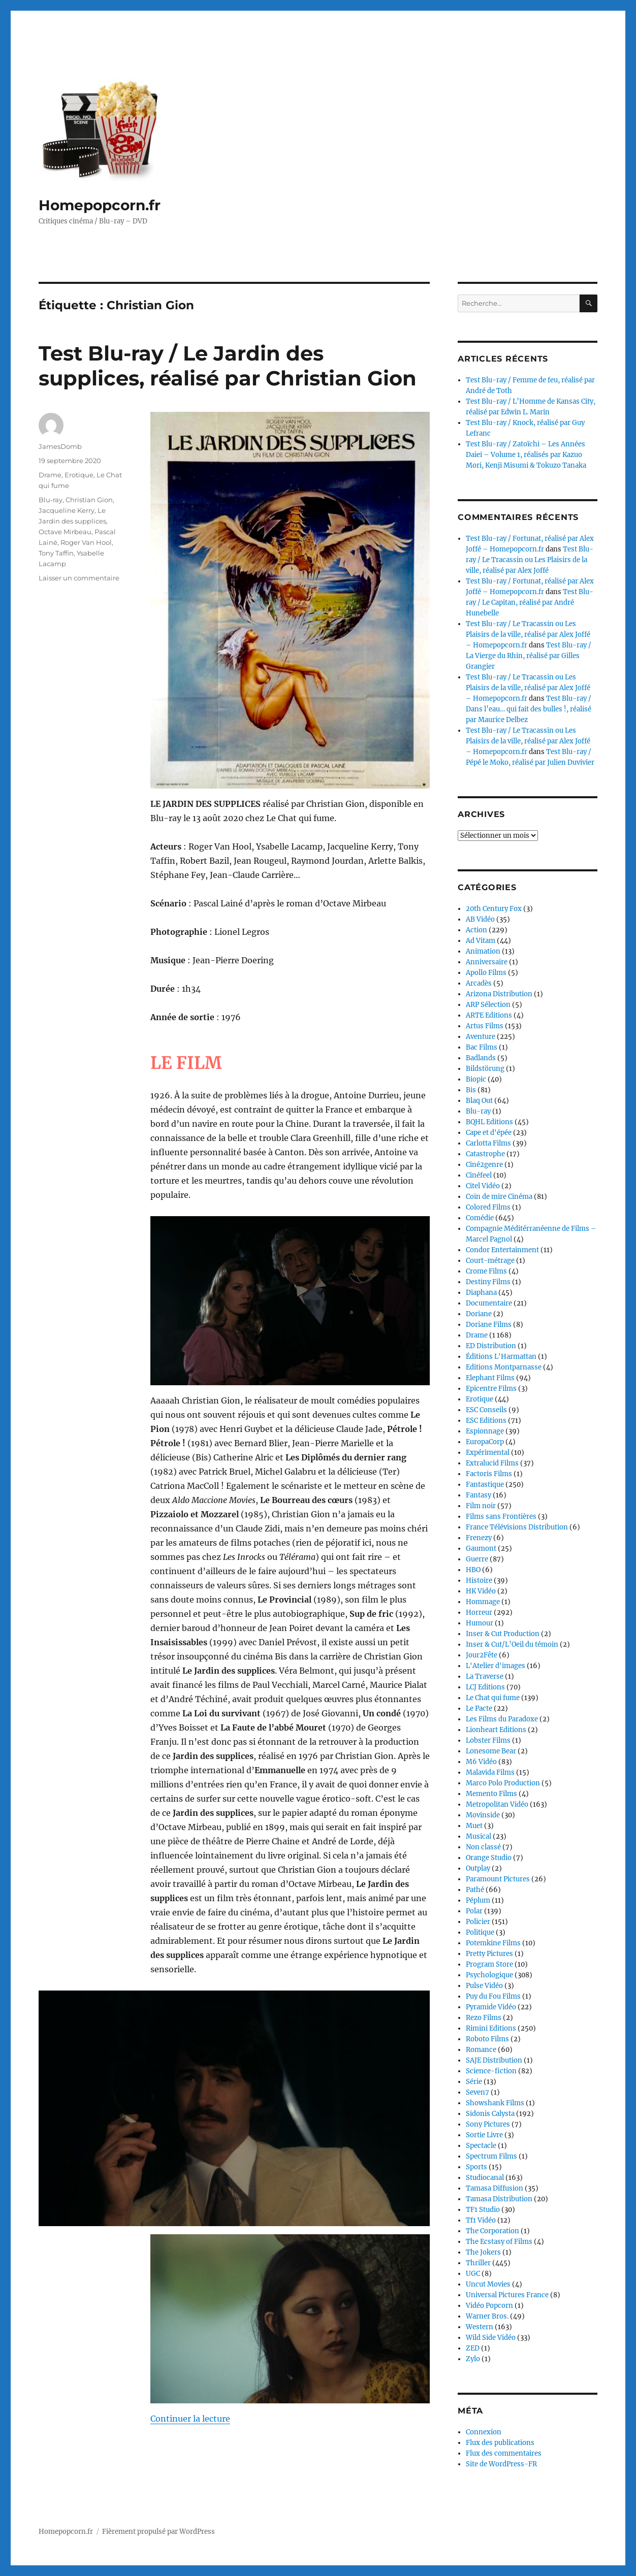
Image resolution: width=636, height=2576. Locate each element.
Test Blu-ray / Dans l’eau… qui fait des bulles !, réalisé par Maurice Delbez (528, 709)
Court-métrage (490, 1260)
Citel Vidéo (483, 1186)
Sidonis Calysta (490, 2113)
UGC (473, 2273)
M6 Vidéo (481, 1761)
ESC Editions (486, 1420)
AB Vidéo (480, 919)
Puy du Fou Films (493, 1996)
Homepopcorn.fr (100, 205)
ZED (473, 2348)
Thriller (478, 2263)
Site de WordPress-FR (501, 2464)
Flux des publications (500, 2442)
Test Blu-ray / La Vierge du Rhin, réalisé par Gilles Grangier (528, 656)
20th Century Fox (494, 908)
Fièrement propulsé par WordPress (158, 2531)
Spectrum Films (491, 2156)
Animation (483, 951)
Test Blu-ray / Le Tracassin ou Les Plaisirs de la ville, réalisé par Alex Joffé (529, 560)
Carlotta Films (488, 1143)
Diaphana (481, 1292)
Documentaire (489, 1303)
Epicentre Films (491, 1388)
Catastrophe (485, 1154)
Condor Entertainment (502, 1250)
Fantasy (478, 1495)
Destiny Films (488, 1282)
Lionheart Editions (496, 1729)
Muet (474, 1825)
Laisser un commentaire (79, 578)
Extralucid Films (492, 1463)
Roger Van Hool (86, 542)
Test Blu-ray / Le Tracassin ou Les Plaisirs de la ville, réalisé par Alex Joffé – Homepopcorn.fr (528, 634)
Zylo (473, 2359)
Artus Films (484, 1026)
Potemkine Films (493, 1943)
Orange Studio (489, 1857)
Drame (50, 475)
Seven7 (477, 2092)
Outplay (478, 1868)
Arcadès (479, 983)
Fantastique (485, 1484)
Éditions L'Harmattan (501, 1356)
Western (479, 2327)
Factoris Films (489, 1474)
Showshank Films (495, 2103)
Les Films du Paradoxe (502, 1719)
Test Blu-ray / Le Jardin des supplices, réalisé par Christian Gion (228, 365)
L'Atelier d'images (495, 1665)
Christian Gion (89, 500)
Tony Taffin (56, 553)
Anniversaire (486, 962)
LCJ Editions (485, 1687)
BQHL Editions (489, 1122)
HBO (473, 1570)
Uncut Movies (488, 2284)
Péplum (478, 1900)
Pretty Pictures (489, 1953)
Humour (479, 1623)
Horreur (479, 1612)
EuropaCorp (485, 1442)
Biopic (476, 1079)
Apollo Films (486, 972)
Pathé (475, 1889)
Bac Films (481, 1047)
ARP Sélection (488, 1004)
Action (476, 930)
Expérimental (488, 1452)
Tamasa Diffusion (494, 2188)
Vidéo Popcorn (489, 2305)
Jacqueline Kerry (66, 510)
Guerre (477, 1559)
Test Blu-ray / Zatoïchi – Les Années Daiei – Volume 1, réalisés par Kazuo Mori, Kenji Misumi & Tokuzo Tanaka (526, 455)
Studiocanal (485, 2177)
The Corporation (492, 2231)
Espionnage (485, 1431)
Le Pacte (479, 1708)
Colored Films (488, 1207)
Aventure (480, 1036)
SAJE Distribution (494, 2060)
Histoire (479, 1580)
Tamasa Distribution (499, 2199)
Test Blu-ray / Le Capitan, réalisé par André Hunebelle (529, 602)
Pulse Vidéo (484, 1985)
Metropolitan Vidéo (497, 1804)
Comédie (480, 1218)
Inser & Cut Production (502, 1633)
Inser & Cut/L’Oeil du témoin (512, 1644)
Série (474, 2081)
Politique (480, 1932)
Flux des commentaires (504, 2453)
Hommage (483, 1601)
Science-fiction (491, 2071)
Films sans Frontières (501, 1516)
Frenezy (479, 1538)
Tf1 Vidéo (481, 2220)
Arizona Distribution (499, 994)
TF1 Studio (483, 2209)
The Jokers (483, 2252)
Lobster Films (488, 1740)
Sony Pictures (488, 2124)
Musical (478, 1836)
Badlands (481, 1058)
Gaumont (481, 1548)
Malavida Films (490, 1772)
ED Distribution (491, 1346)
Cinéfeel (479, 1175)
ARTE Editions (489, 1015)
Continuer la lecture (190, 2419)
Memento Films (491, 1793)
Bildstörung (485, 1068)
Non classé (483, 1847)
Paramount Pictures (498, 1879)
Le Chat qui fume (493, 1697)
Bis (471, 1090)
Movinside (483, 1815)
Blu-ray (50, 500)
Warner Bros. (487, 2316)
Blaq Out (479, 1100)
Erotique (79, 475)
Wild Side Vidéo (491, 2337)
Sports (476, 2167)
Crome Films (486, 1271)
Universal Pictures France (507, 2295)
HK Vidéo (481, 1591)
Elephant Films (490, 1378)
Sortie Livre (484, 2135)
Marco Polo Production (503, 1783)
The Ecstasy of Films (499, 2241)
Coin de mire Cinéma (499, 1196)
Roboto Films (487, 2039)
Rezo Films (483, 2017)
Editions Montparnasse (504, 1367)
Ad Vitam (480, 940)
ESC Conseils (486, 1410)
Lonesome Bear (491, 1751)
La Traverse (484, 1676)
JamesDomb (60, 446)
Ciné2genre (484, 1164)
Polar (474, 1911)
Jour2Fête (481, 1655)
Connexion (483, 2432)
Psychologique (489, 1975)
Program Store (489, 1964)
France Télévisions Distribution (517, 1527)
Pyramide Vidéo (491, 2007)
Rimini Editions (491, 2028)
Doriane (479, 1314)
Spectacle (481, 2145)
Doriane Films (489, 1324)
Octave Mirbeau (65, 532)
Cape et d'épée (489, 1132)
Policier (478, 1921)
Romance (481, 2049)
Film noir (481, 1506)
